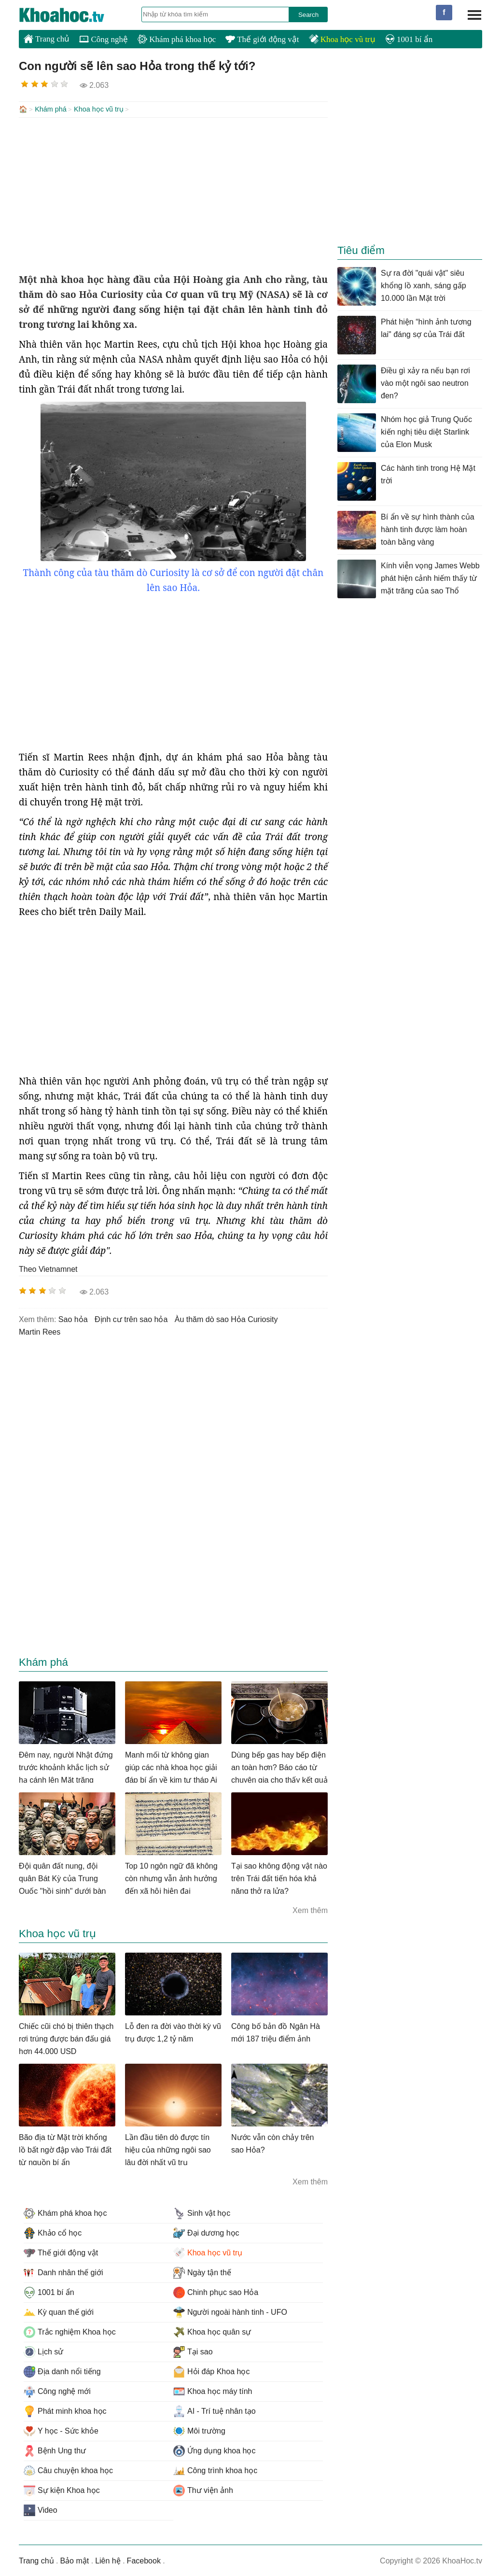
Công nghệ (103, 39)
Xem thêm (310, 1909)
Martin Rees (39, 1331)
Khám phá (51, 109)
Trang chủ (47, 38)
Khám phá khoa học (177, 39)
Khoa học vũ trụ (342, 39)
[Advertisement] (173, 194)
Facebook (144, 2560)
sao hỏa (73, 1318)
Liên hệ (108, 2560)
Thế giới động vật (262, 39)
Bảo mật (74, 2560)
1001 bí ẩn (408, 39)
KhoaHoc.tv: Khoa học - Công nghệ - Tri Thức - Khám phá (72, 15)
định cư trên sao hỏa (131, 1318)
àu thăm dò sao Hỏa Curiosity (226, 1318)
